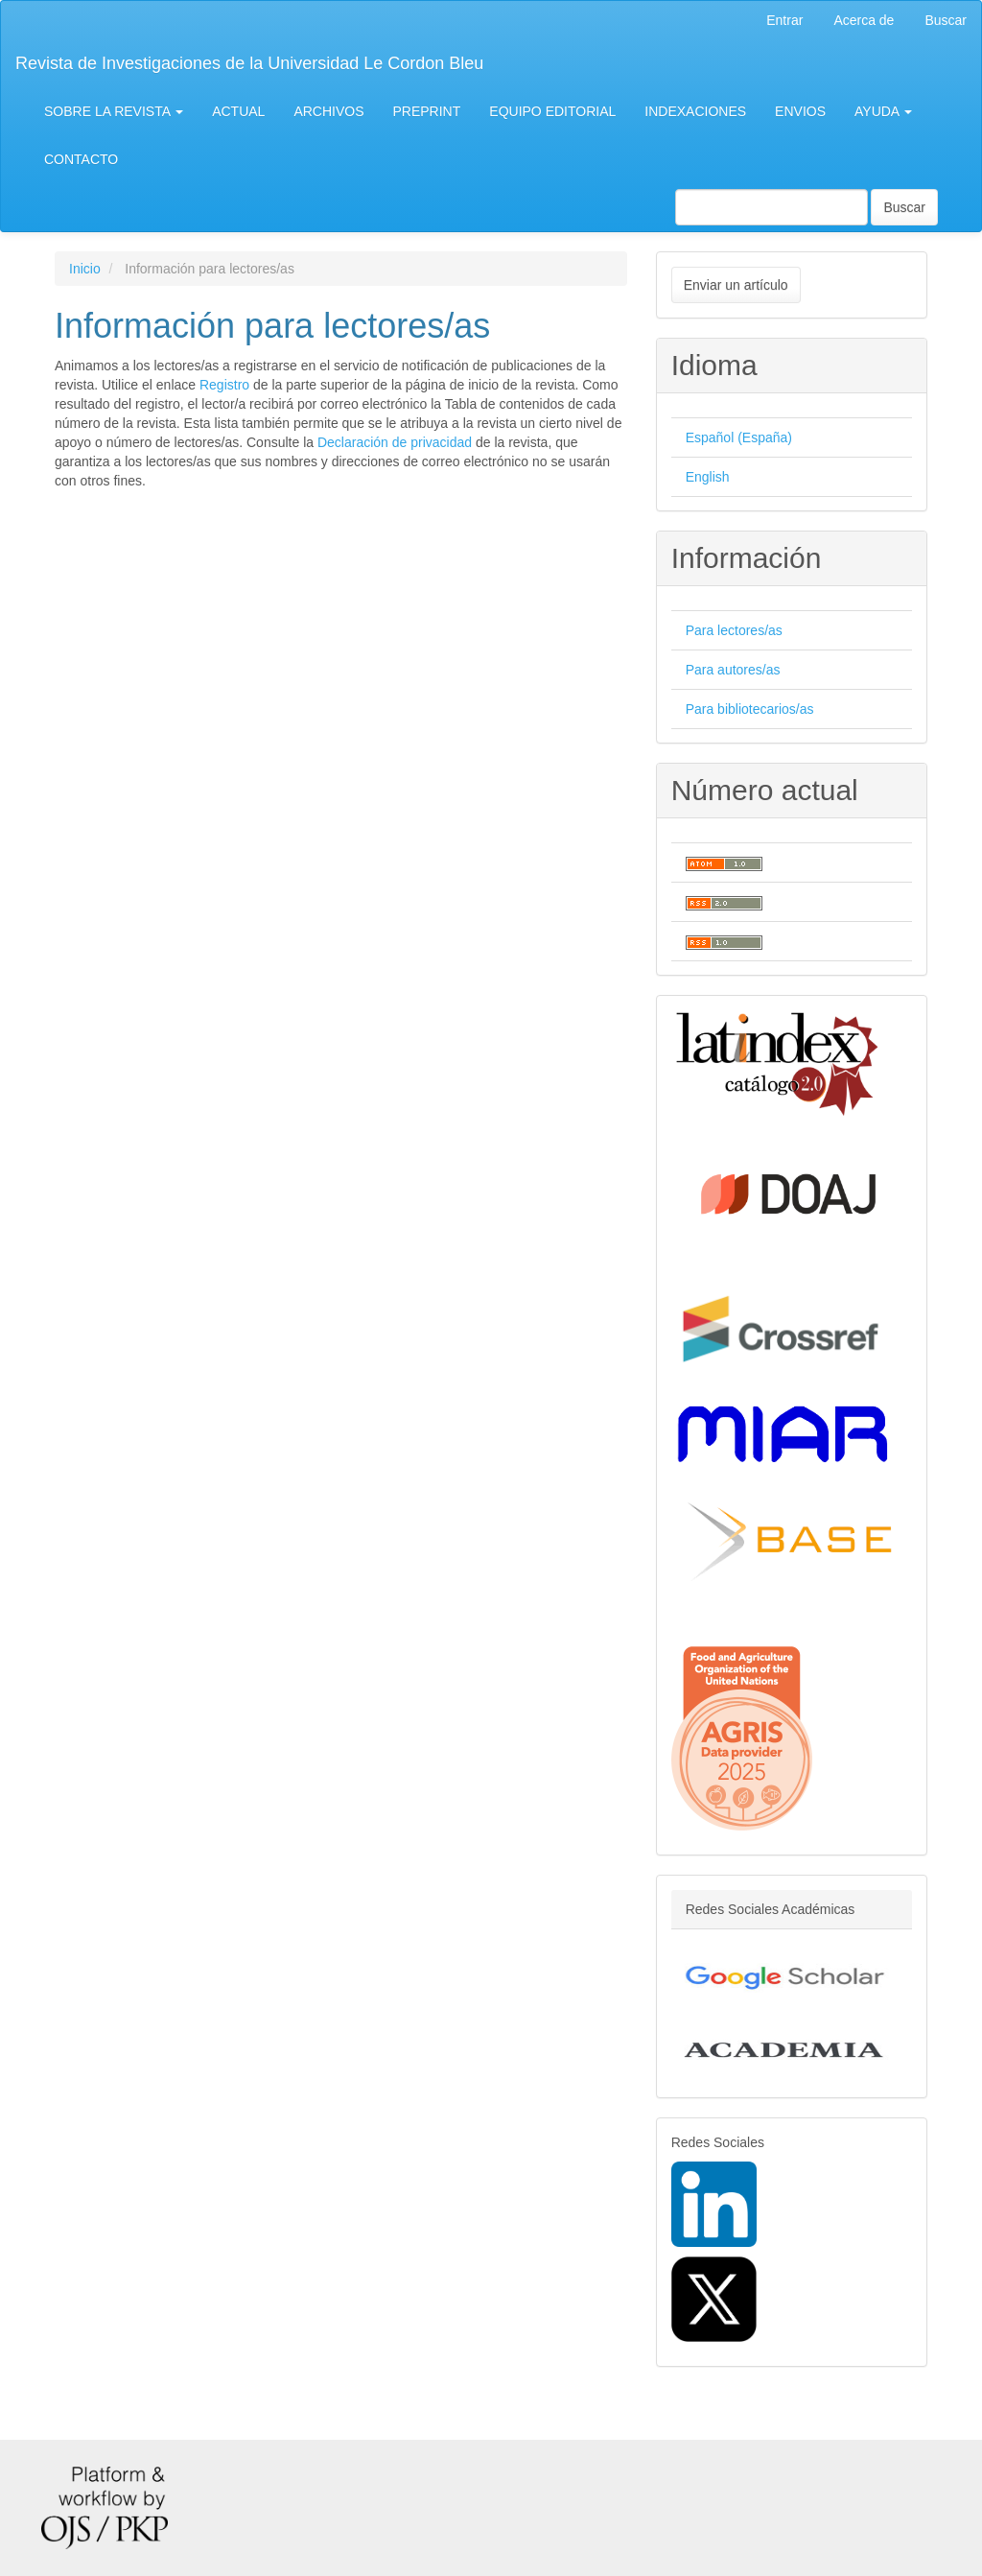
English (708, 476)
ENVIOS (800, 111)
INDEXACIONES (695, 111)
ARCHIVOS (328, 111)
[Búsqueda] (771, 207)
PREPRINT (427, 111)
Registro (224, 384)
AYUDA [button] (883, 111)
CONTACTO (81, 159)
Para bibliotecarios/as (750, 709)
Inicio (85, 268)
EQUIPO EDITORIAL (552, 111)
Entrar (784, 20)
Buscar (945, 20)
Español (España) (739, 437)
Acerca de (863, 20)
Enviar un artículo (736, 285)
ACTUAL (238, 111)
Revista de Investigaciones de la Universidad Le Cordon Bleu (249, 63)
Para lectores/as (734, 630)
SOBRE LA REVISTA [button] (113, 111)
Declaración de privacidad (394, 442)
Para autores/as (733, 669)
